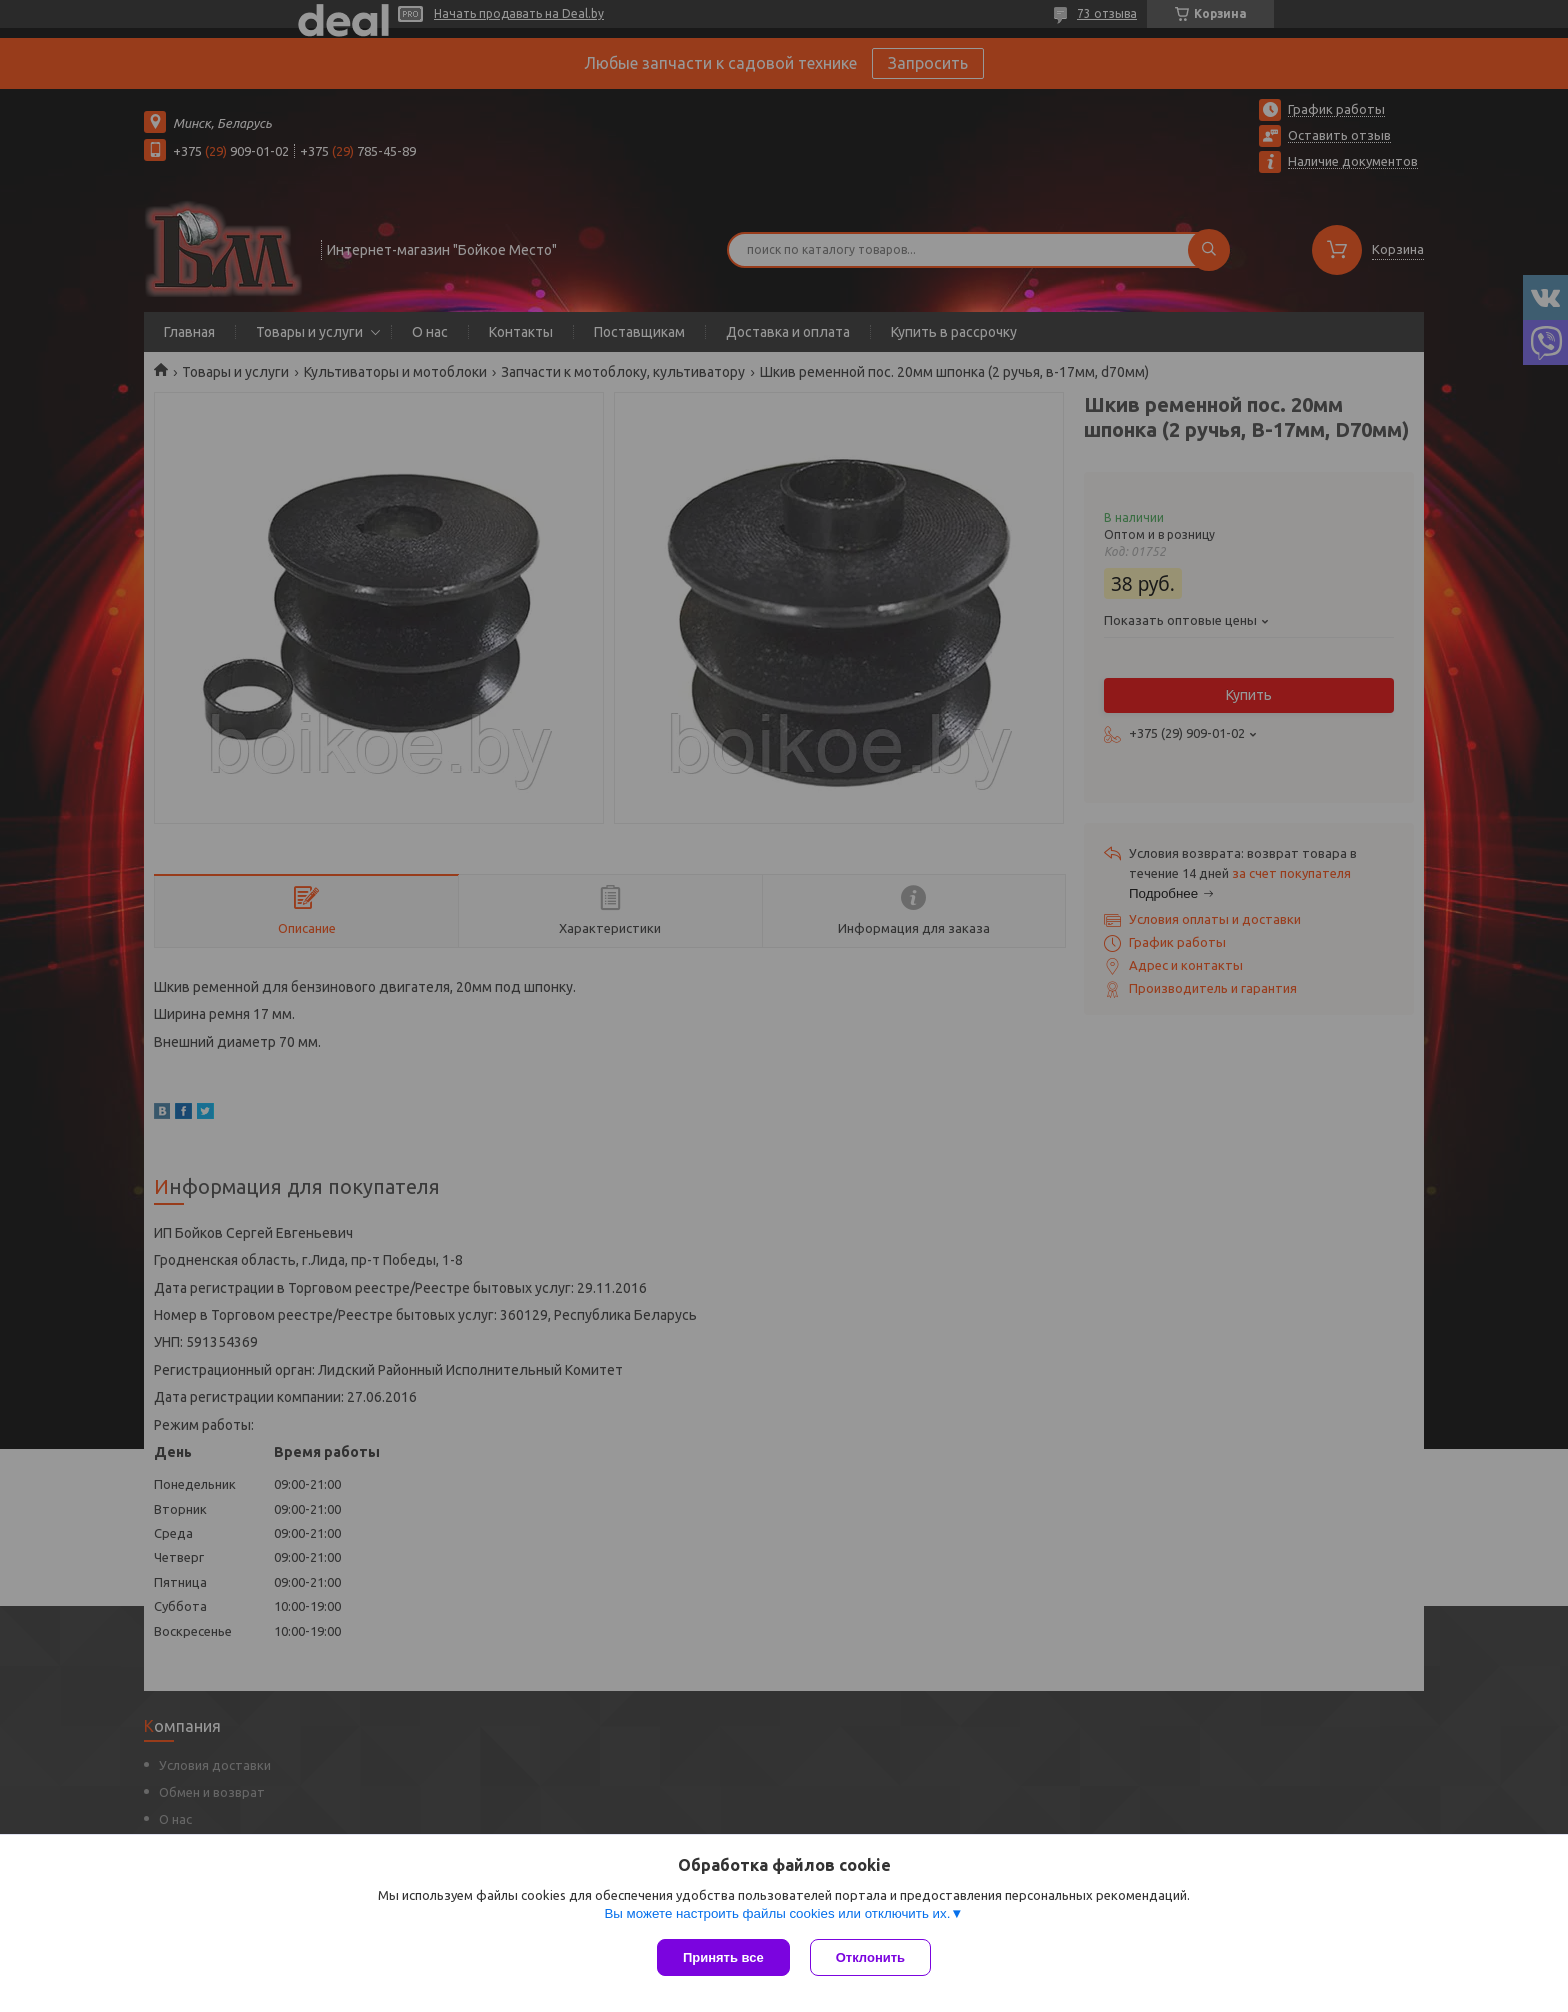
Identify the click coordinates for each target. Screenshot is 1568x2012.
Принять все (723, 1957)
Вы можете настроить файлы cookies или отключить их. (777, 1913)
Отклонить (870, 1957)
